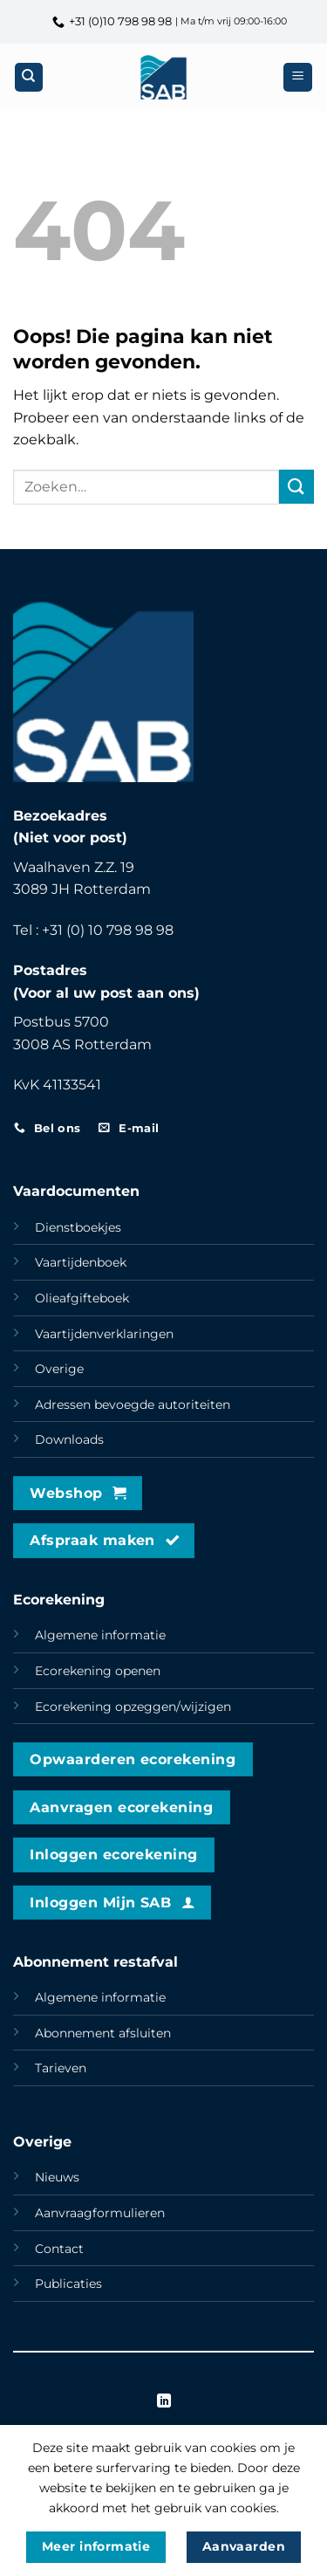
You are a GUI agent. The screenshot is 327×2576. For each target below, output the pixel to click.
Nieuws (57, 2177)
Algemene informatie (100, 1635)
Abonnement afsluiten (103, 2033)
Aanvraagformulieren (100, 2213)
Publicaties (68, 2283)
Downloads (69, 1439)
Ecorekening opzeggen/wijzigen (133, 1706)
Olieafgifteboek (82, 1298)
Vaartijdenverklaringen (104, 1334)
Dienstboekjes (78, 1227)
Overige (59, 1369)
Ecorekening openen (97, 1671)
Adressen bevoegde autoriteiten (132, 1404)
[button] (297, 77)
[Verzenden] (296, 487)
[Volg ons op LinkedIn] (163, 2401)
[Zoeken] (29, 77)
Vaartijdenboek (80, 1262)
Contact (59, 2249)
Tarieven (60, 2068)
